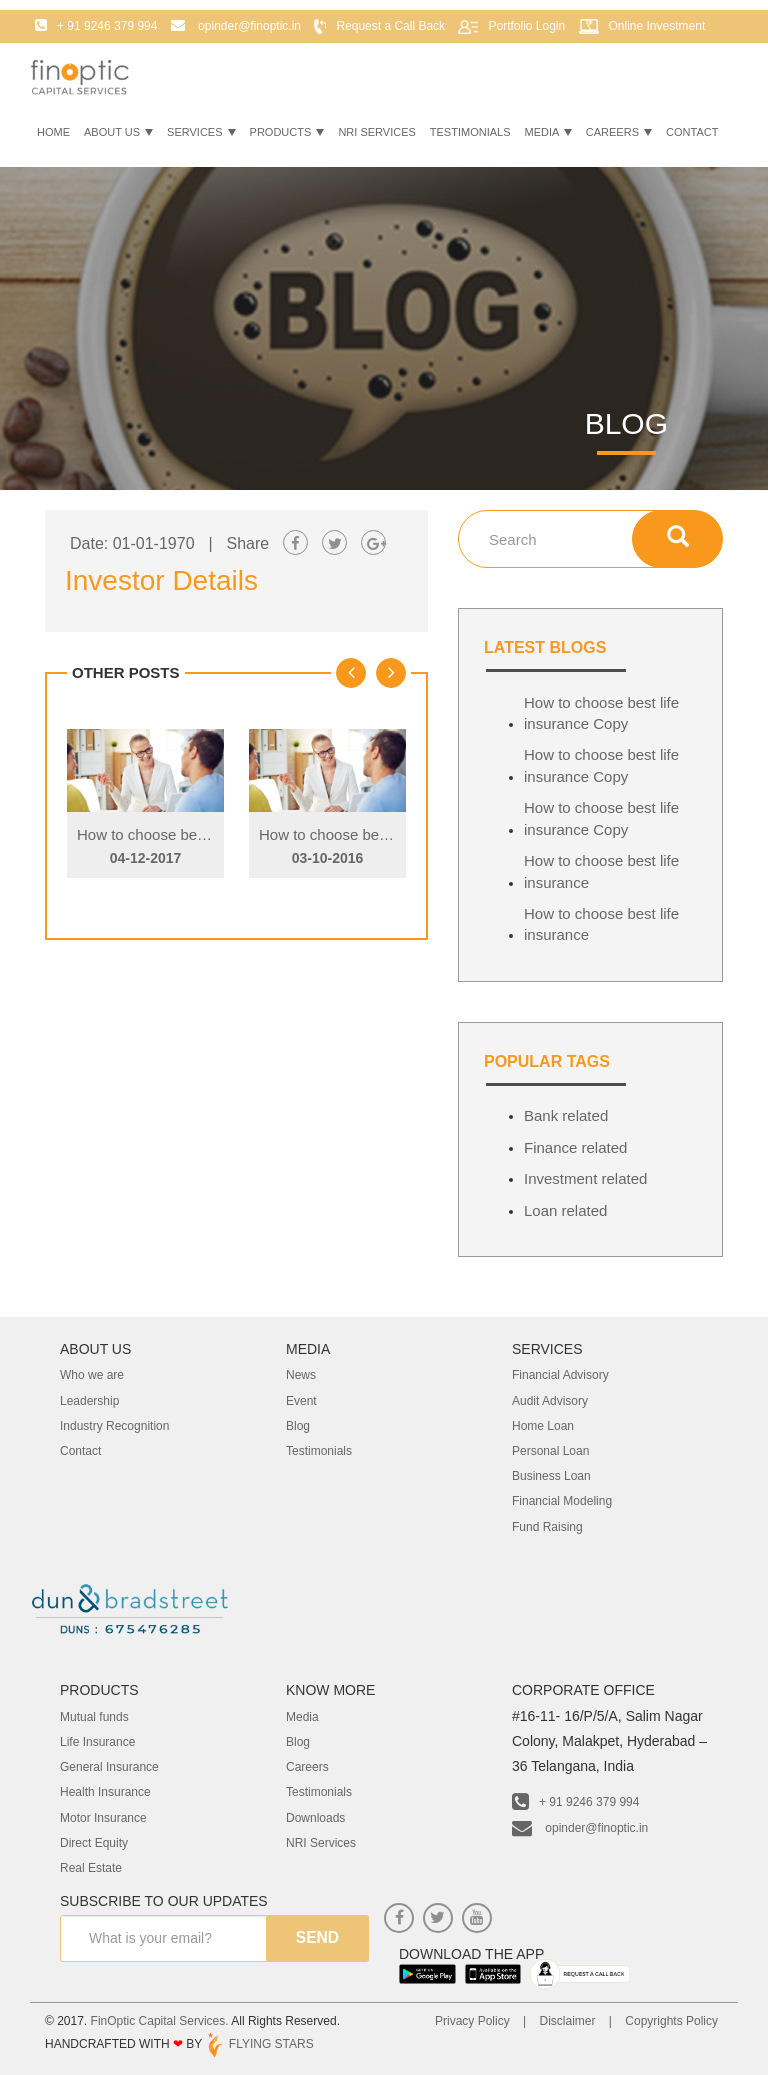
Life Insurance (97, 1742)
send (317, 1938)
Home (53, 132)
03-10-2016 (328, 858)
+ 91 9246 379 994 (575, 1802)
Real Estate (91, 1868)
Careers (619, 132)
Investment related (585, 1178)
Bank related (566, 1115)
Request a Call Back (390, 26)
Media (548, 132)
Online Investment (657, 26)
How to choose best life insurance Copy (208, 834)
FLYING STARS (259, 2044)
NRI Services (376, 132)
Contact (692, 132)
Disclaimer (567, 2021)
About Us (118, 132)
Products (287, 132)
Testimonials (470, 132)
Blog (298, 1742)
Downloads (315, 1818)
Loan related (565, 1210)
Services (201, 132)
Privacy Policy (472, 2021)
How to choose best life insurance (601, 871)
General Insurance (109, 1767)
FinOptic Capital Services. (160, 2021)
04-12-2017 (146, 858)
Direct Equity (94, 1843)
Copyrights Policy (671, 2021)
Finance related (575, 1147)
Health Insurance (105, 1792)
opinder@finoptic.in (580, 1828)
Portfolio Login (526, 26)
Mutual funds (94, 1717)
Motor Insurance (103, 1818)
